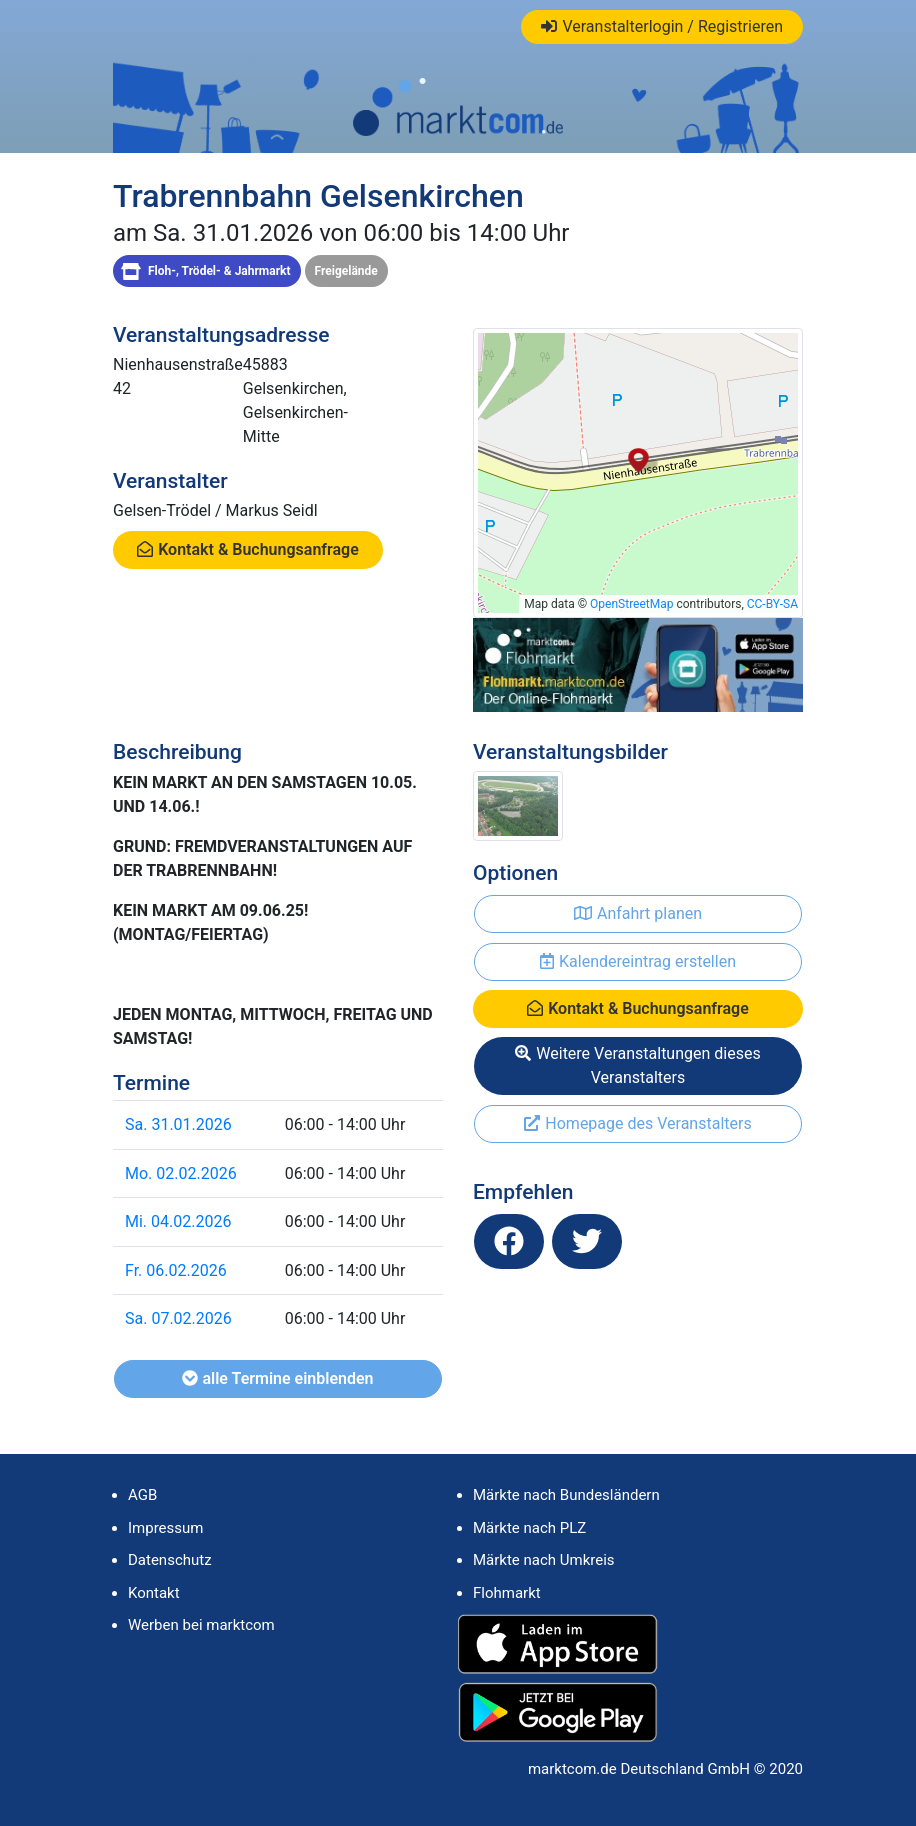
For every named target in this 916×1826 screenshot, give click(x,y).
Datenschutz (170, 1560)
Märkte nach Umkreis (544, 1560)
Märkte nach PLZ (529, 1528)
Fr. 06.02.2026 (176, 1270)
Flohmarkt (507, 1593)
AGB (142, 1495)
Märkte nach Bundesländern (566, 1495)
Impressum (165, 1528)
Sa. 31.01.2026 (178, 1124)
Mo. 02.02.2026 (181, 1173)
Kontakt (154, 1593)
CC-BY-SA (772, 604)
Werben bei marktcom (201, 1625)
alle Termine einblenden (277, 1378)
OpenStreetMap (631, 604)
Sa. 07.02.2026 (178, 1318)
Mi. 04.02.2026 (178, 1221)
